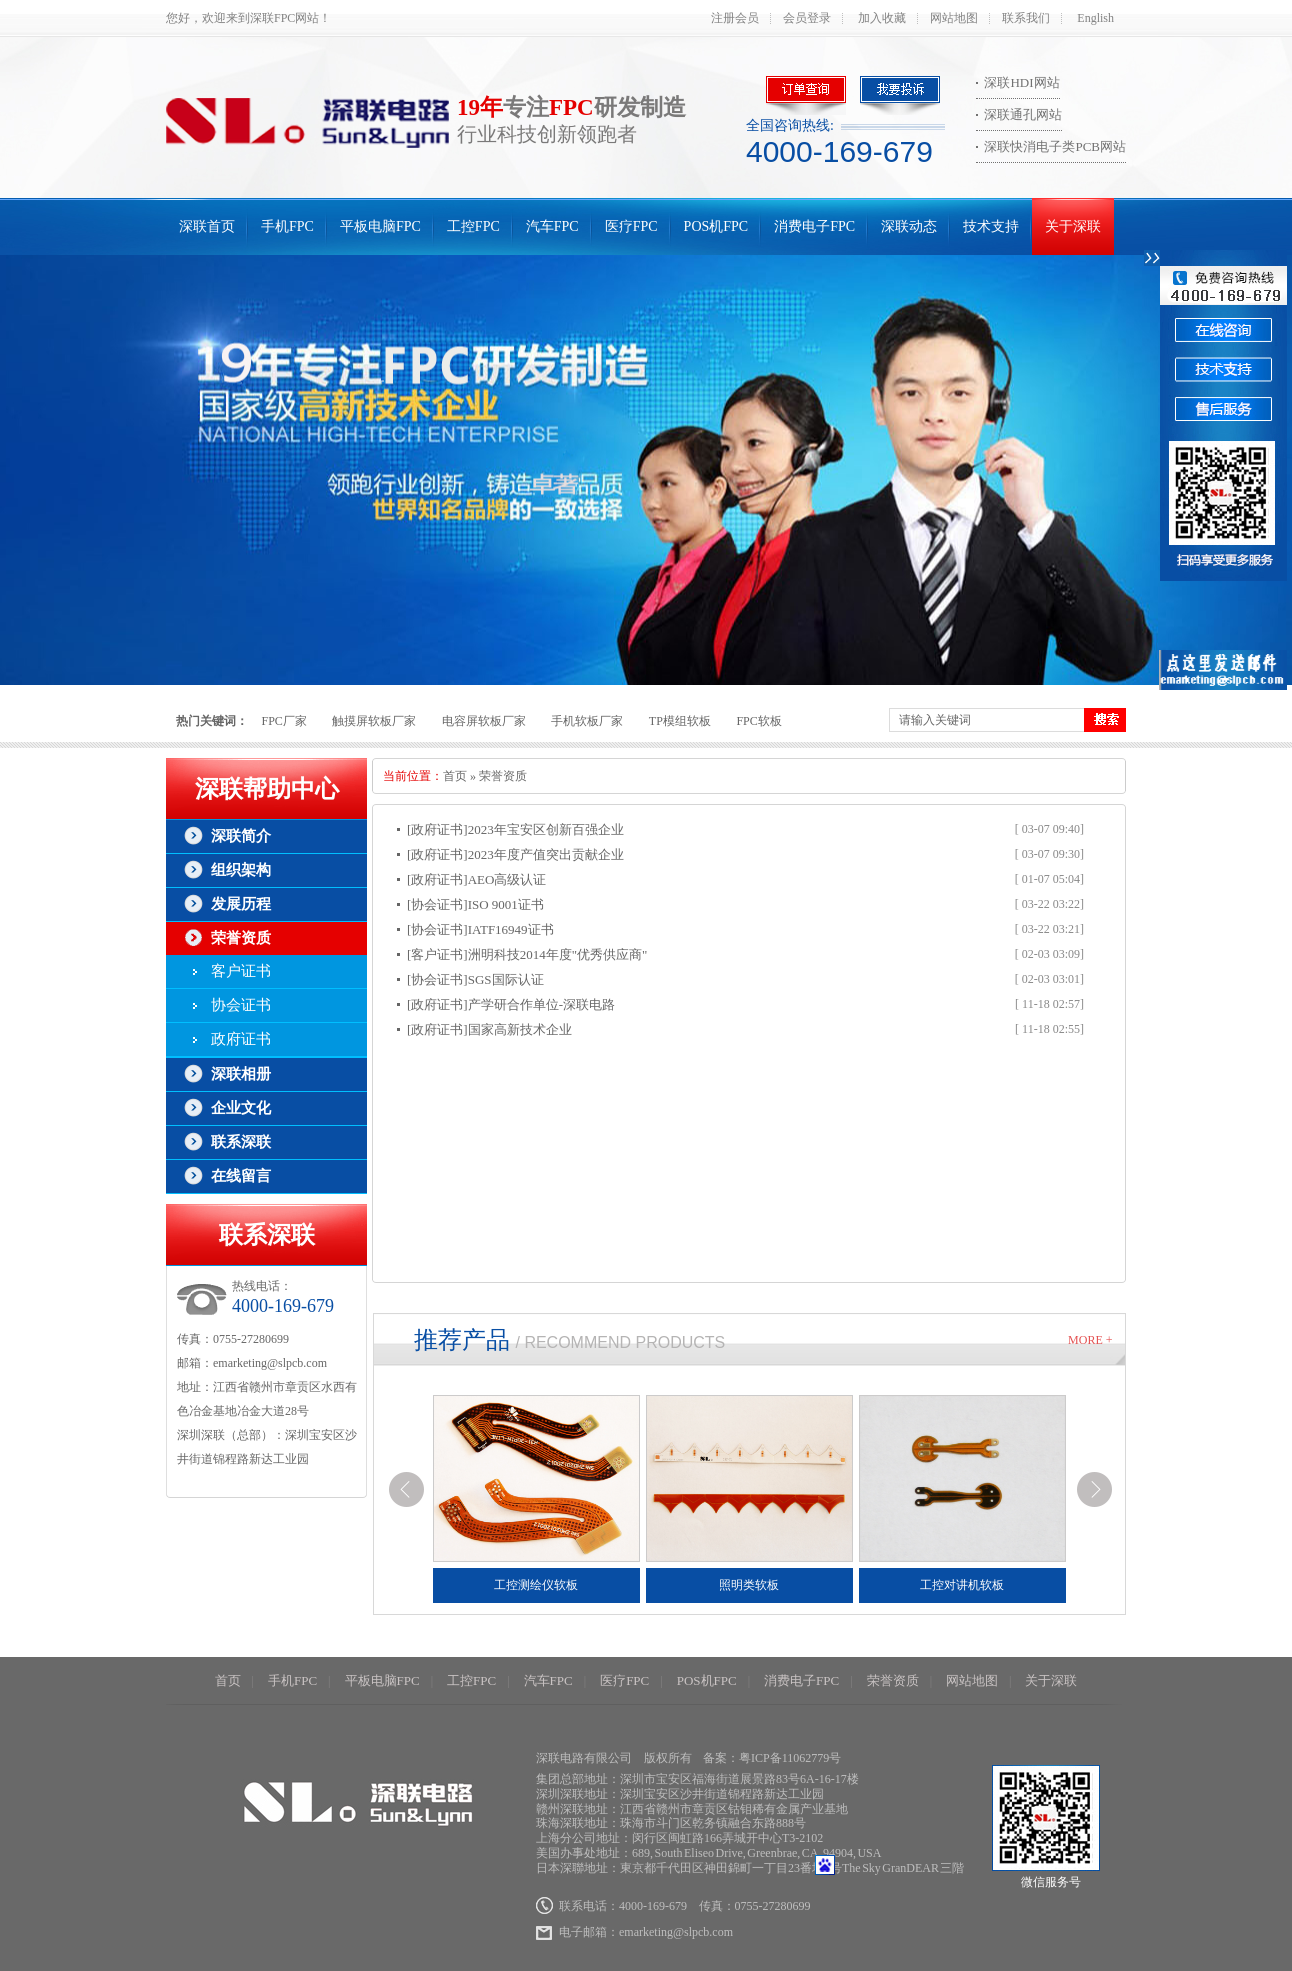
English (1095, 18)
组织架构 (241, 870)
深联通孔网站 (1023, 114)
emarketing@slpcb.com (270, 1363)
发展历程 (241, 904)
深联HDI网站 (1021, 82)
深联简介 (241, 836)
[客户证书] (437, 954)
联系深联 (241, 1142)
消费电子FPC (814, 226)
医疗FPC (631, 226)
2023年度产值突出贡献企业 (546, 854)
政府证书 (241, 1039)
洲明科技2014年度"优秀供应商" (558, 954)
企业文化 (241, 1108)
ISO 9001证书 (506, 904)
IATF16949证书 (511, 929)
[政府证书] (437, 829)
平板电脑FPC (380, 226)
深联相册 (241, 1074)
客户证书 (241, 971)
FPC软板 (758, 721)
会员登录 (807, 18)
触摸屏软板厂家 (374, 721)
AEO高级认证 (507, 879)
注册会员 (735, 18)
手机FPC (287, 226)
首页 (455, 776)
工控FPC (473, 226)
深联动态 (909, 226)
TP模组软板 (680, 721)
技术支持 (991, 226)
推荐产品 (462, 1340)
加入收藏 (882, 18)
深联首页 (207, 226)
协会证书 (241, 1005)
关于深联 (1073, 226)
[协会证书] (437, 904)
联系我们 (1026, 18)
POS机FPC (716, 226)
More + (1090, 1340)
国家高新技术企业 (520, 1029)
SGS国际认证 (506, 979)
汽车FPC (552, 226)
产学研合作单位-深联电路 (541, 1004)
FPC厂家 (284, 721)
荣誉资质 (241, 938)
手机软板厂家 (587, 721)
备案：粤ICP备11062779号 (772, 1758)
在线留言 (241, 1176)
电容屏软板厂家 (484, 721)
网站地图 (954, 18)
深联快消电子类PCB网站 (1055, 146)
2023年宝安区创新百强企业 (546, 829)
